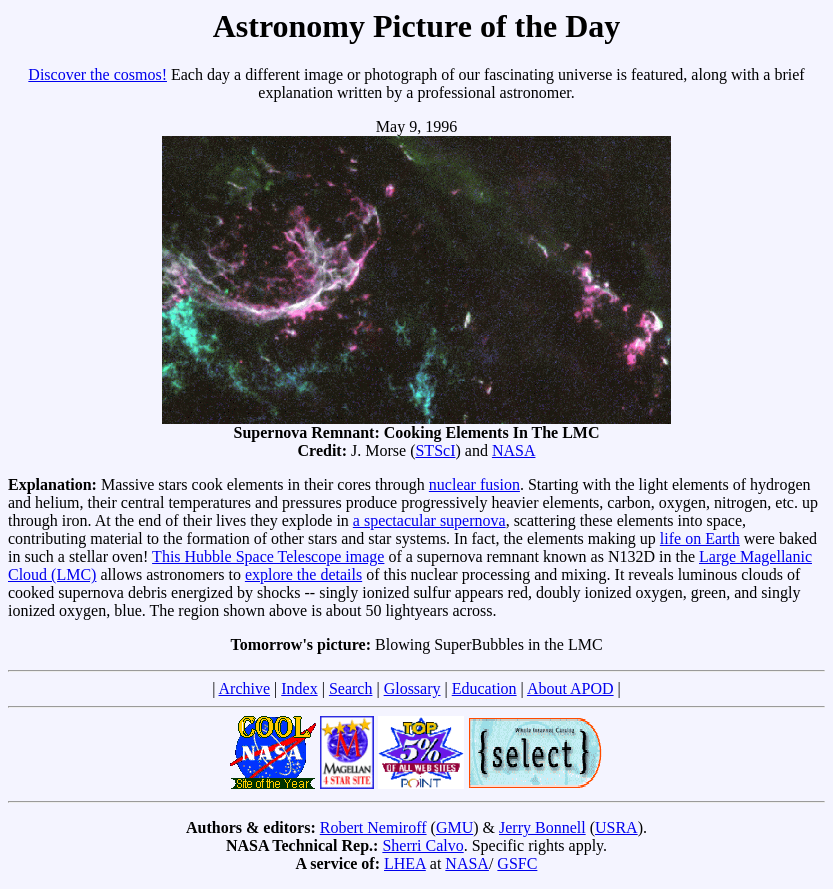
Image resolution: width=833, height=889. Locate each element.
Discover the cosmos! (97, 74)
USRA (616, 827)
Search (351, 688)
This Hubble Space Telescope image (268, 556)
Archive (245, 688)
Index (299, 688)
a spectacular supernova (429, 520)
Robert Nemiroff (373, 827)
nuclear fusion (474, 484)
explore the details (303, 574)
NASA (514, 450)
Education (484, 688)
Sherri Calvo (422, 845)
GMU (454, 827)
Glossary (412, 688)
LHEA (405, 863)
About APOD (570, 688)
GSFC (517, 863)
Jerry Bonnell (542, 827)
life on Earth (700, 538)
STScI (435, 450)
